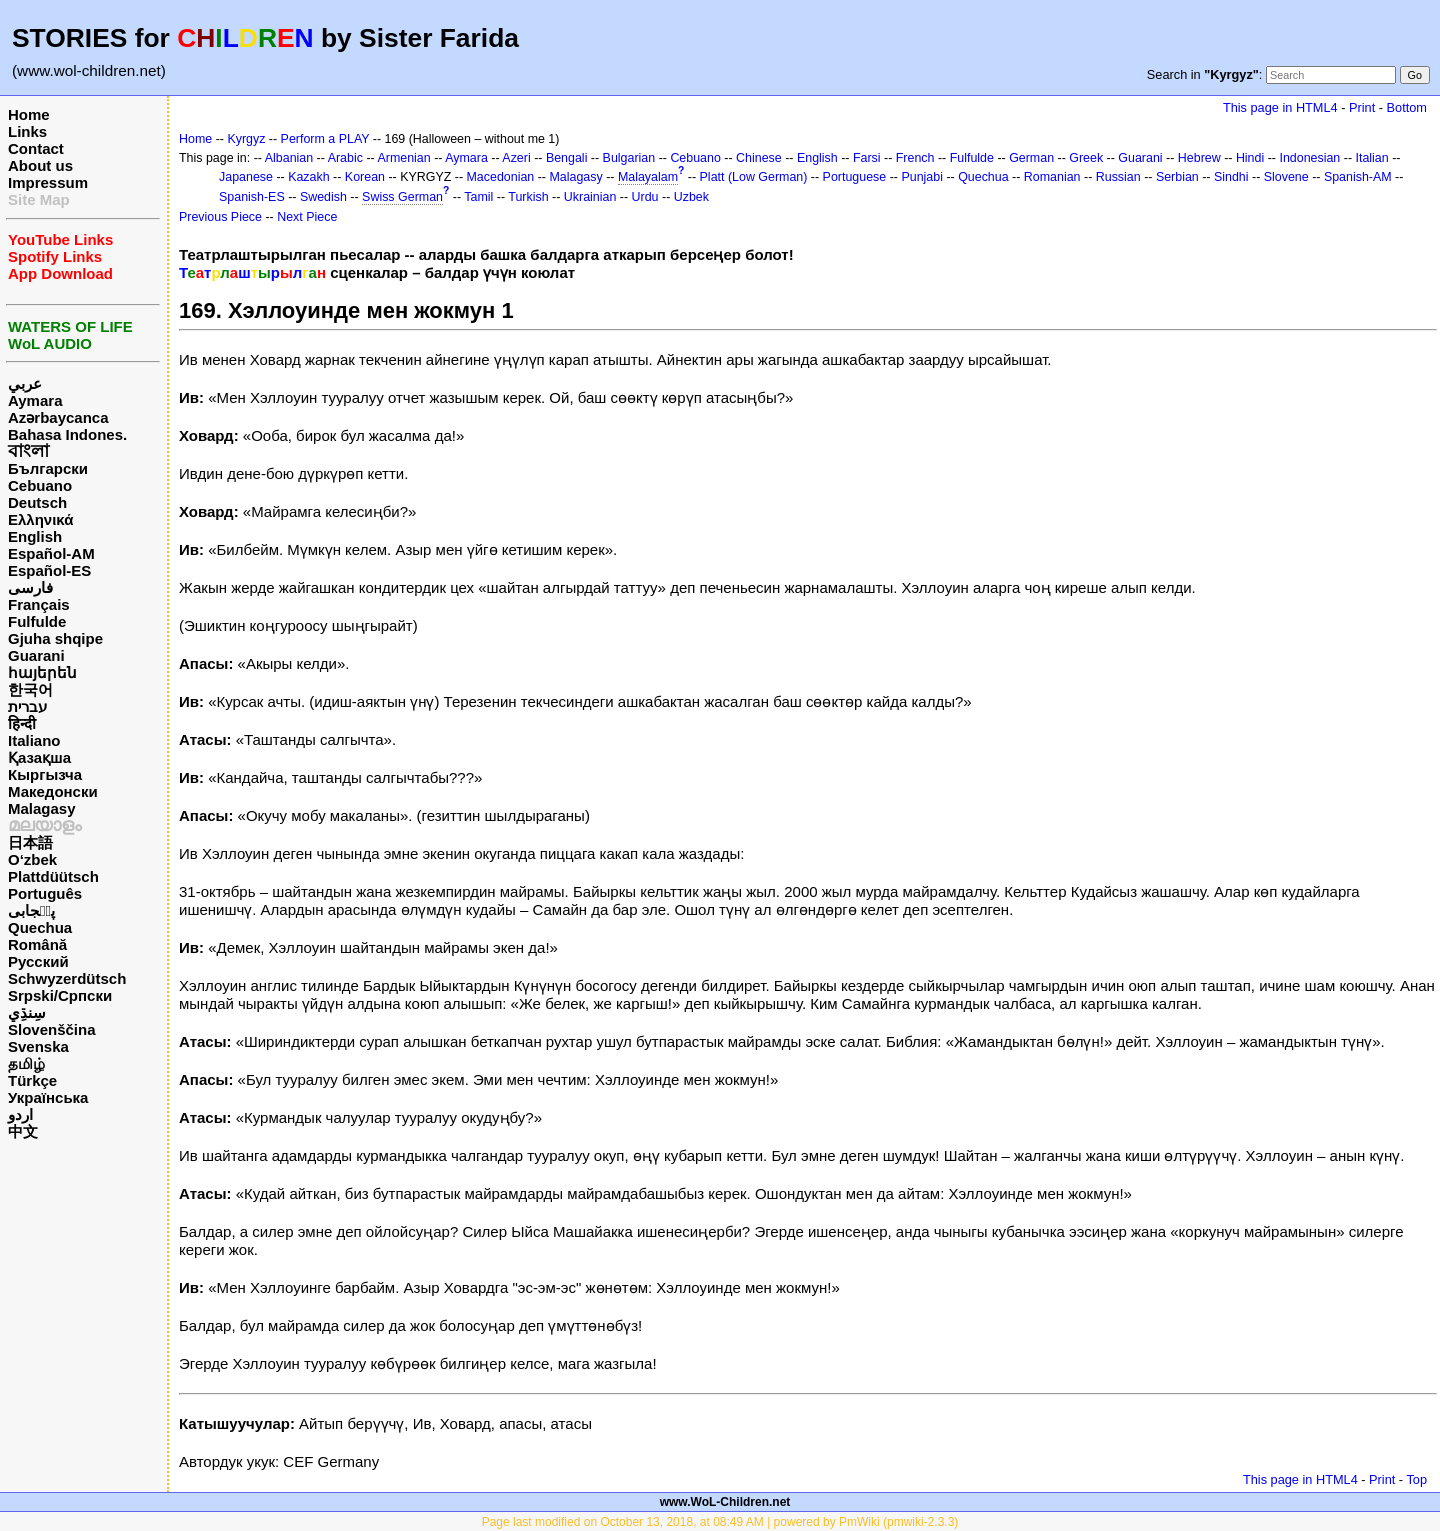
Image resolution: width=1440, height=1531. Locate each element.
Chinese (759, 158)
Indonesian (1309, 158)
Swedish (323, 197)
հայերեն (42, 672)
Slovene (1286, 177)
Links (27, 131)
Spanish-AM (1358, 177)
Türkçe (32, 1080)
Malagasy (42, 808)
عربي (25, 383)
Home (29, 114)
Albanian (289, 158)
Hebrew (1199, 158)
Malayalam (648, 177)
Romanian (1052, 177)
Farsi (867, 158)
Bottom (1407, 107)
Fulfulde (37, 621)
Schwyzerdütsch (67, 978)
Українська (48, 1097)
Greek (1086, 158)
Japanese (246, 177)
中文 (23, 1131)
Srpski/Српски (60, 995)
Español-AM (51, 553)
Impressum (48, 182)
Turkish (528, 197)
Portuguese (855, 177)
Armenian (403, 158)
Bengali (567, 158)
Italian (1371, 158)
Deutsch (37, 502)
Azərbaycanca (58, 417)
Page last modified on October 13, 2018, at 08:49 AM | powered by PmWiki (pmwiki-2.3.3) (720, 1522)
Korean (365, 177)
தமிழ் (26, 1063)
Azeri (516, 158)
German (1031, 158)
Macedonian (501, 177)
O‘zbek (32, 859)
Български (48, 468)
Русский (38, 961)
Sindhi (1231, 177)
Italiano (34, 740)
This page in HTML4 (1280, 107)
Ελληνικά (40, 519)
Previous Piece (220, 217)
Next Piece (307, 217)
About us (40, 165)
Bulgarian (629, 158)
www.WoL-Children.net (725, 1502)
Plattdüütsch (53, 876)
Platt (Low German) (754, 177)
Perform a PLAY (325, 139)
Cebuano (40, 485)
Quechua (40, 927)
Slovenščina (52, 1029)
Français (39, 604)
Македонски (53, 791)
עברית (27, 706)
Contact (36, 148)
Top (1416, 1479)
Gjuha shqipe (55, 638)
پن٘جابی (31, 910)
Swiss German (402, 197)
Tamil (478, 197)
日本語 (30, 842)
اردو (20, 1114)
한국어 (30, 689)
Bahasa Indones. (67, 434)
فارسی (30, 587)
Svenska (38, 1046)
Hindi (1250, 158)
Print (1362, 107)
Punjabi (922, 177)
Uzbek (691, 197)
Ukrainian (590, 197)
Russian (1118, 177)
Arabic (345, 158)
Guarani (36, 655)
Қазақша (39, 757)
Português (45, 893)
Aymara (35, 400)
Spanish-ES (252, 197)
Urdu (645, 197)
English (35, 536)
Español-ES (49, 570)
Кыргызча (45, 774)
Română (37, 944)
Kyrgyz (246, 139)
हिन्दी (22, 723)
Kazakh (309, 177)
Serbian (1177, 177)
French (915, 158)
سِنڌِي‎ (27, 1012)
